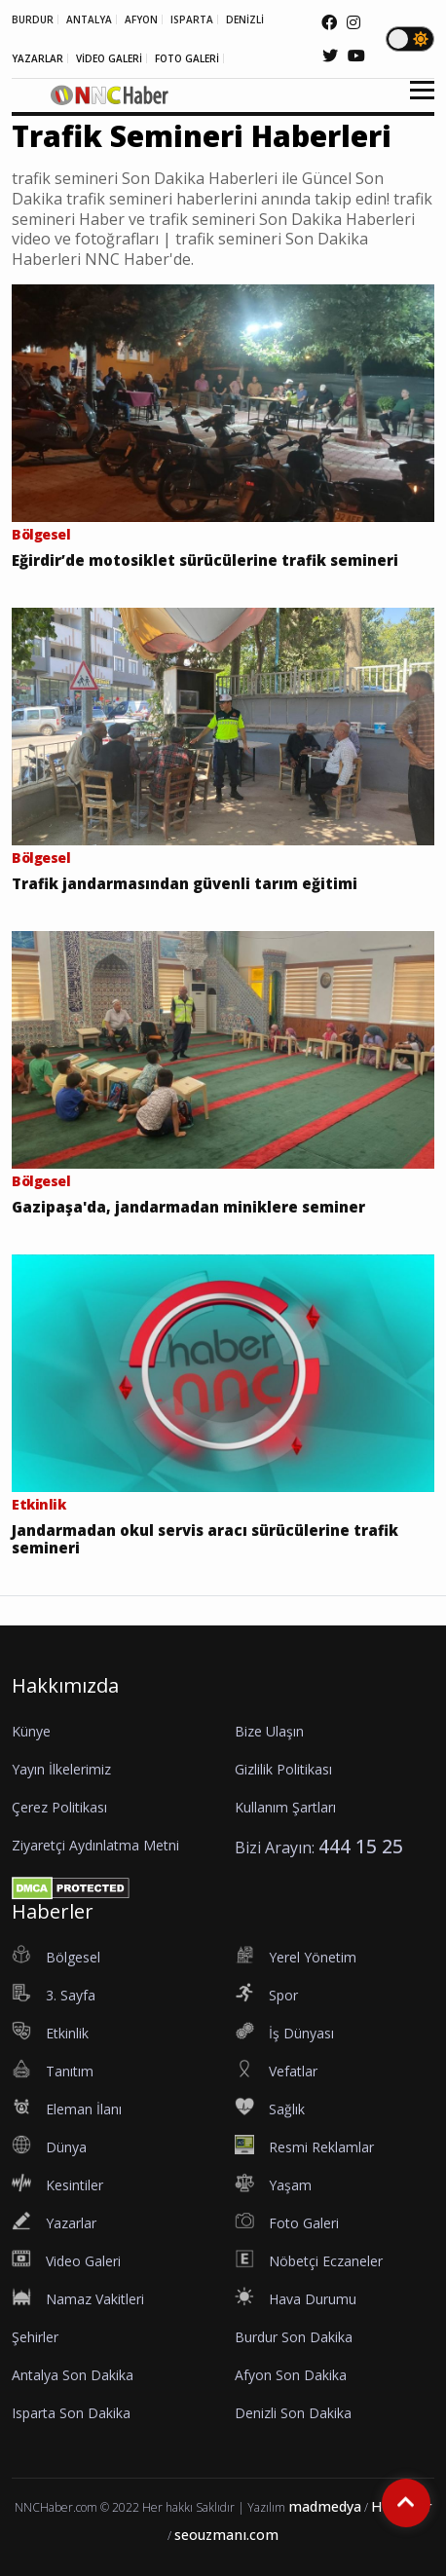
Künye (31, 1731)
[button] (415, 102)
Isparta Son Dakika (71, 2413)
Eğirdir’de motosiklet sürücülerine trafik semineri (205, 560)
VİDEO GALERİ (109, 58)
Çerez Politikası (59, 1807)
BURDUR (33, 19)
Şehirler (35, 2337)
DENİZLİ (245, 19)
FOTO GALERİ (187, 58)
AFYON (141, 19)
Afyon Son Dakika (291, 2375)
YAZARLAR (37, 58)
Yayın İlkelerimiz (61, 1769)
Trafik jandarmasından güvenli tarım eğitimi (184, 883)
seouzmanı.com (226, 2534)
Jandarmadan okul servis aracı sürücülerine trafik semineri (205, 1538)
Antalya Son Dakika (72, 2375)
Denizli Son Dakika (293, 2413)
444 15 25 (360, 1846)
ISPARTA (191, 19)
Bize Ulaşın (269, 1731)
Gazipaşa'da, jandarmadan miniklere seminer (188, 1206)
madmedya (324, 2506)
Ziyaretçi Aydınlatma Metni (95, 1845)
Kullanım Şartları (285, 1807)
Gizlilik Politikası (283, 1769)
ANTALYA (89, 19)
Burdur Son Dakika (294, 2337)
